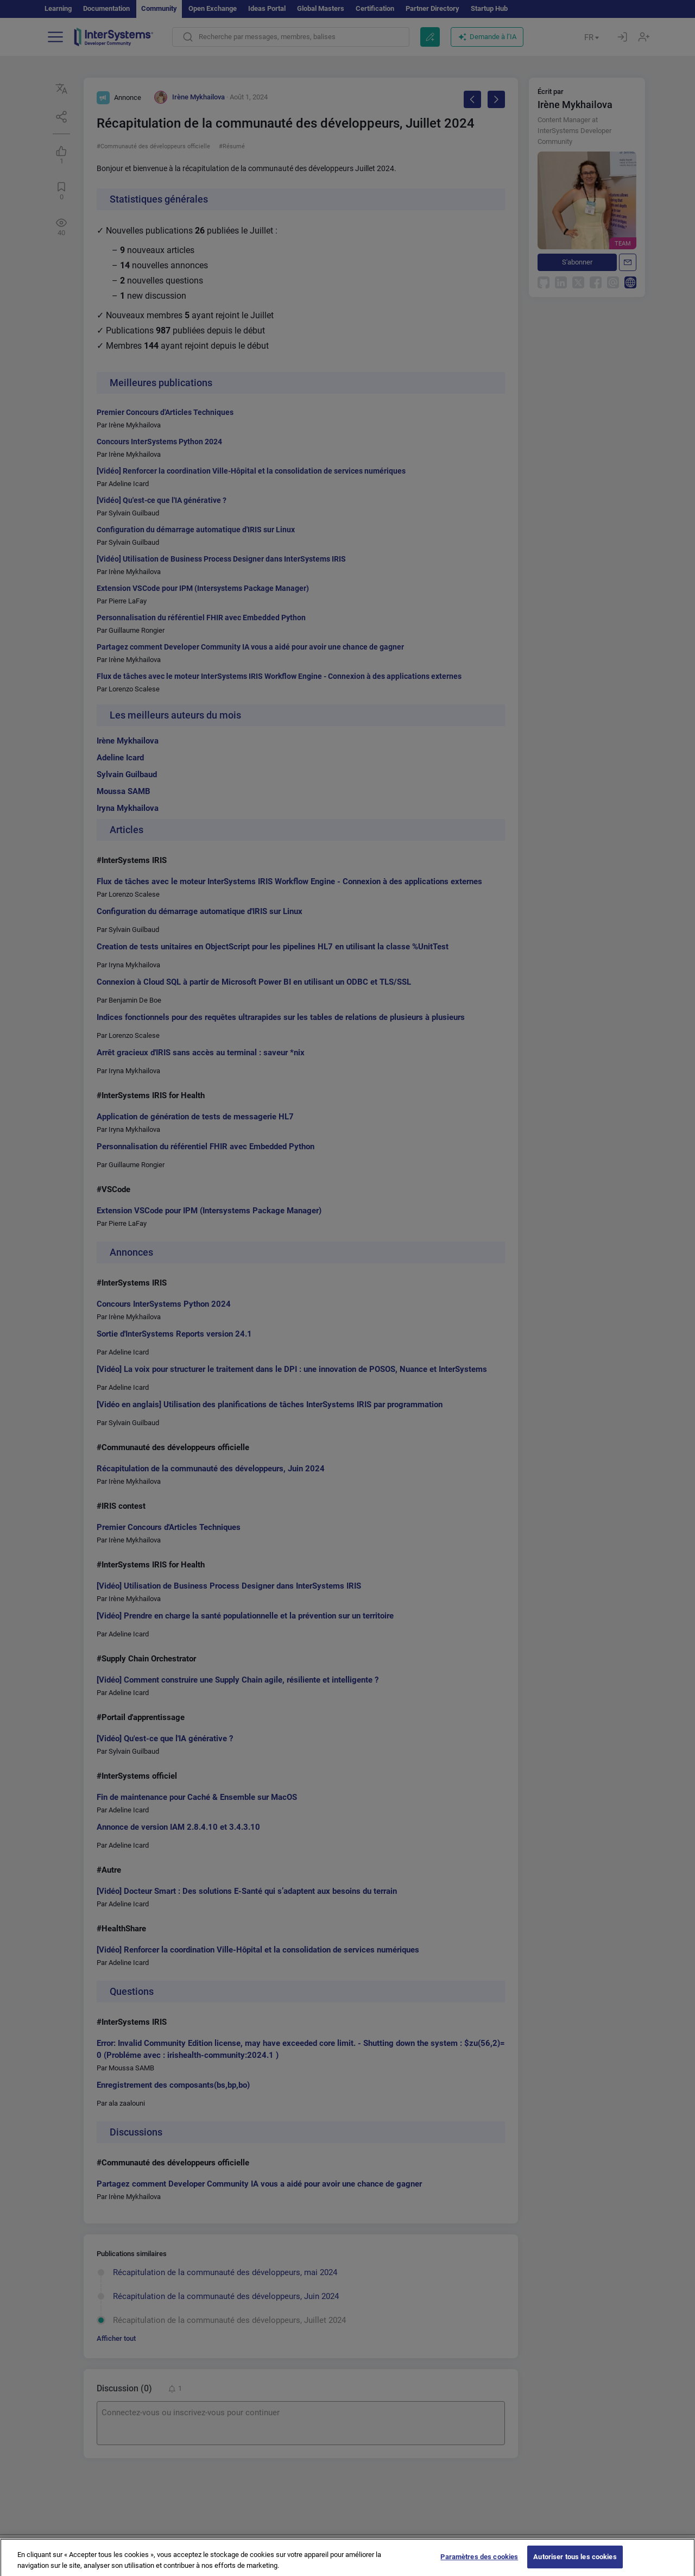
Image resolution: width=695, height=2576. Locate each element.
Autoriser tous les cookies (574, 2564)
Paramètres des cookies (479, 2564)
